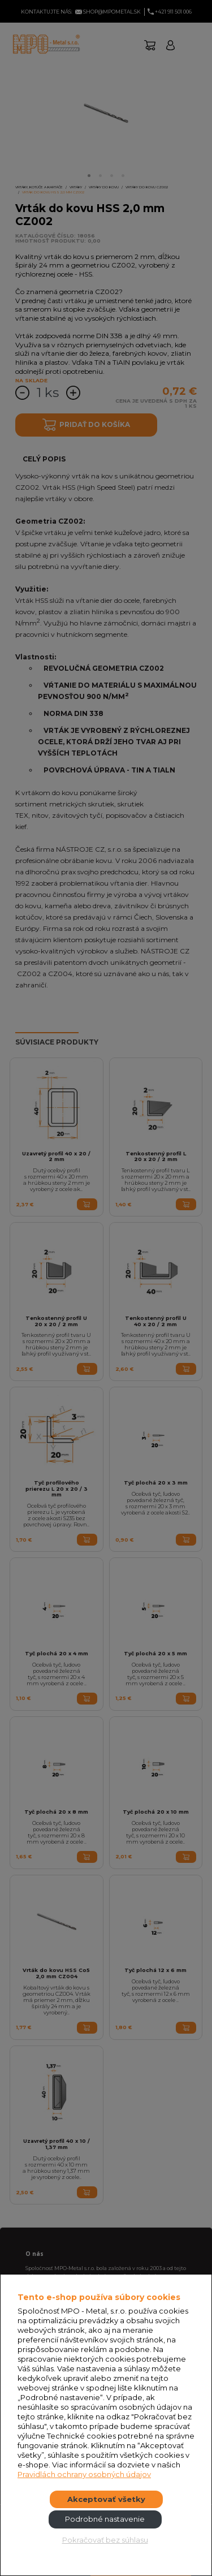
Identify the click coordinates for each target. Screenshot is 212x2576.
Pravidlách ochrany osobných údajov (84, 2474)
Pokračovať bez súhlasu (105, 2539)
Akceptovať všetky (106, 2499)
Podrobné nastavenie (105, 2518)
